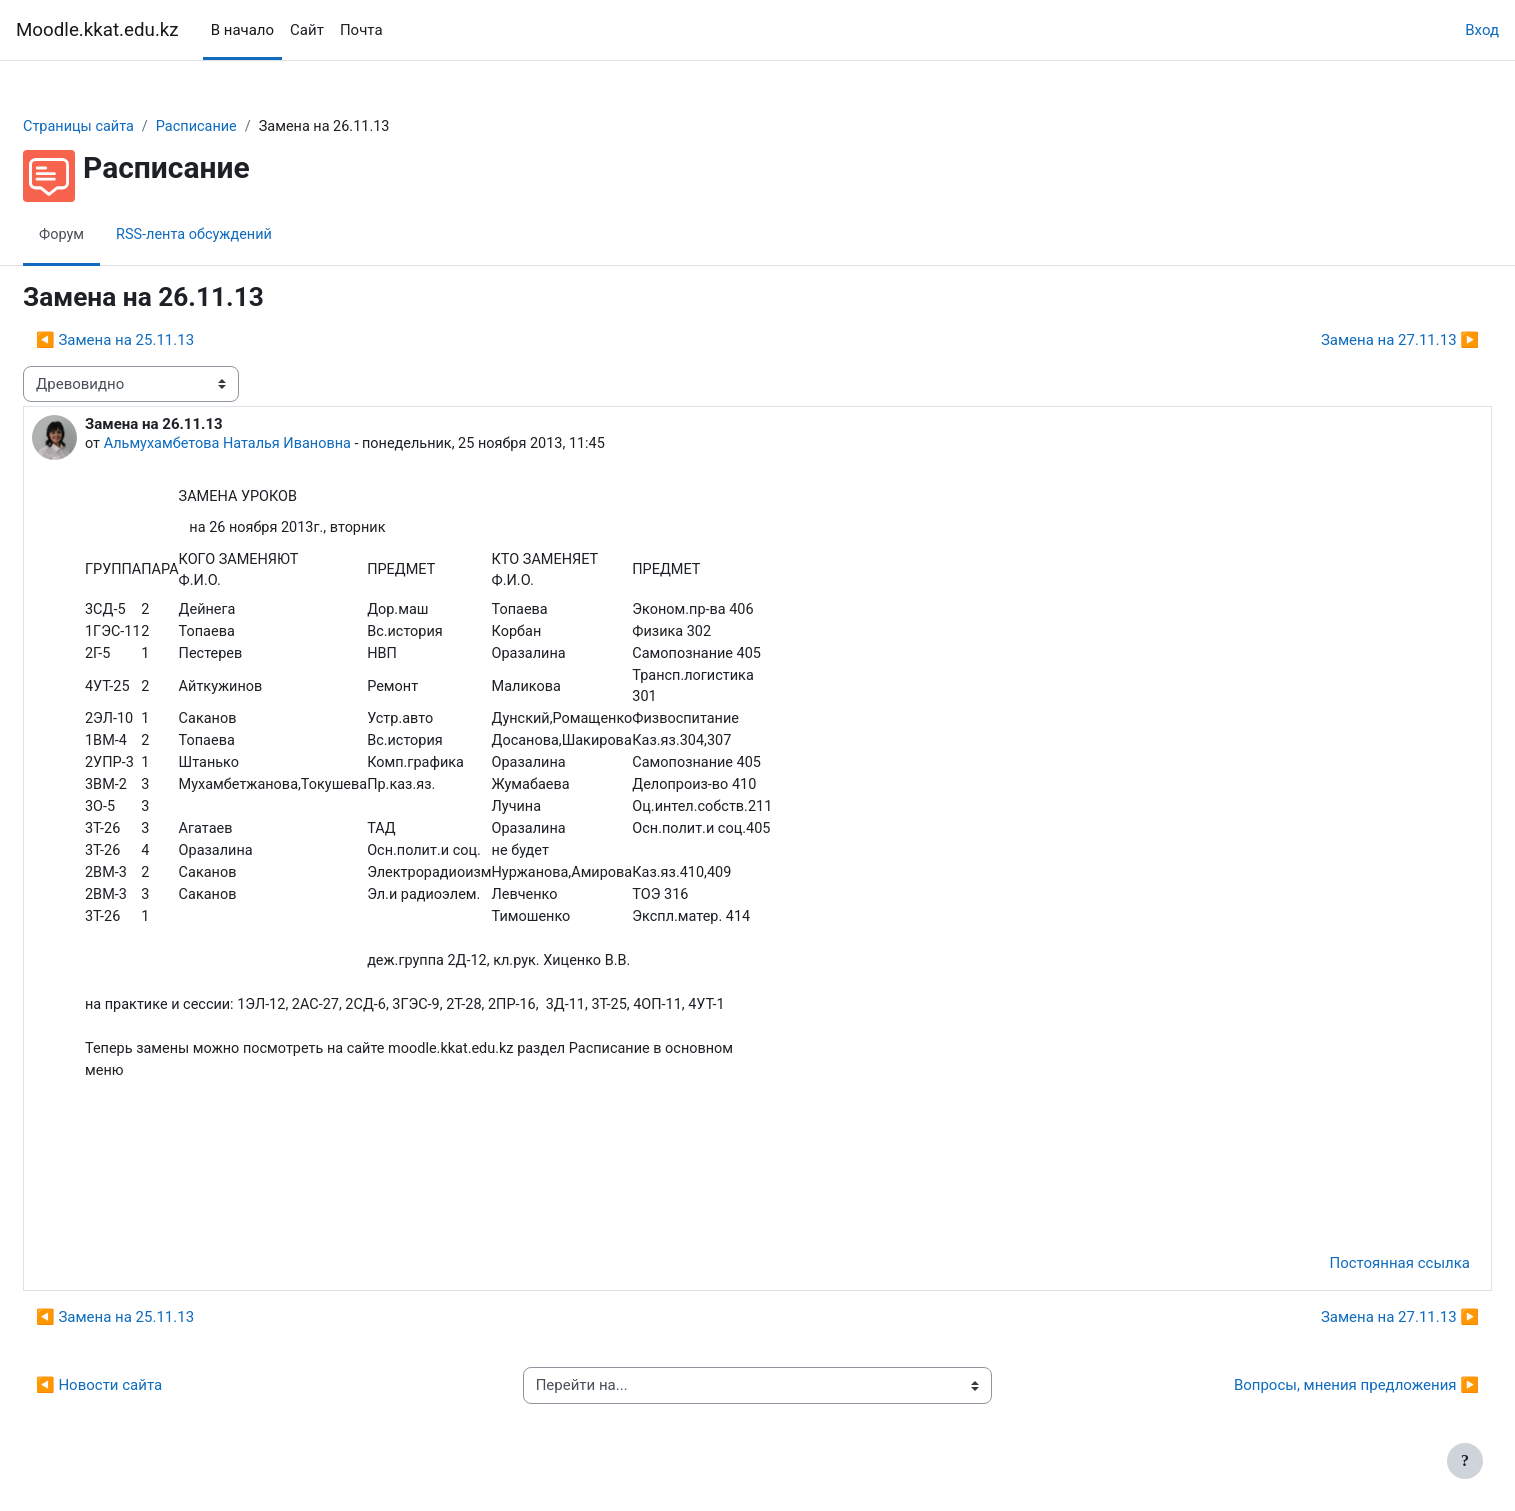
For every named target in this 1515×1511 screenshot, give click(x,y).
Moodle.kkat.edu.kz (97, 30)
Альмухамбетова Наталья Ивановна (280, 445)
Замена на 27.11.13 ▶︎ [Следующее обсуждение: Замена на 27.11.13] (1352, 341)
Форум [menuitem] (110, 235)
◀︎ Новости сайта (147, 1401)
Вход (1482, 30)
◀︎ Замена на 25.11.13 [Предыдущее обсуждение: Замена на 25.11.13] (163, 341)
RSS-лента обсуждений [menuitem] (247, 235)
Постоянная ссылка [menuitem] (1351, 1279)
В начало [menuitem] (242, 30)
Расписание (250, 127)
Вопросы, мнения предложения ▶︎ (1308, 1401)
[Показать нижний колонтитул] (1465, 1461)
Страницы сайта (128, 127)
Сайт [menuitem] (307, 30)
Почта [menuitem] (361, 30)
